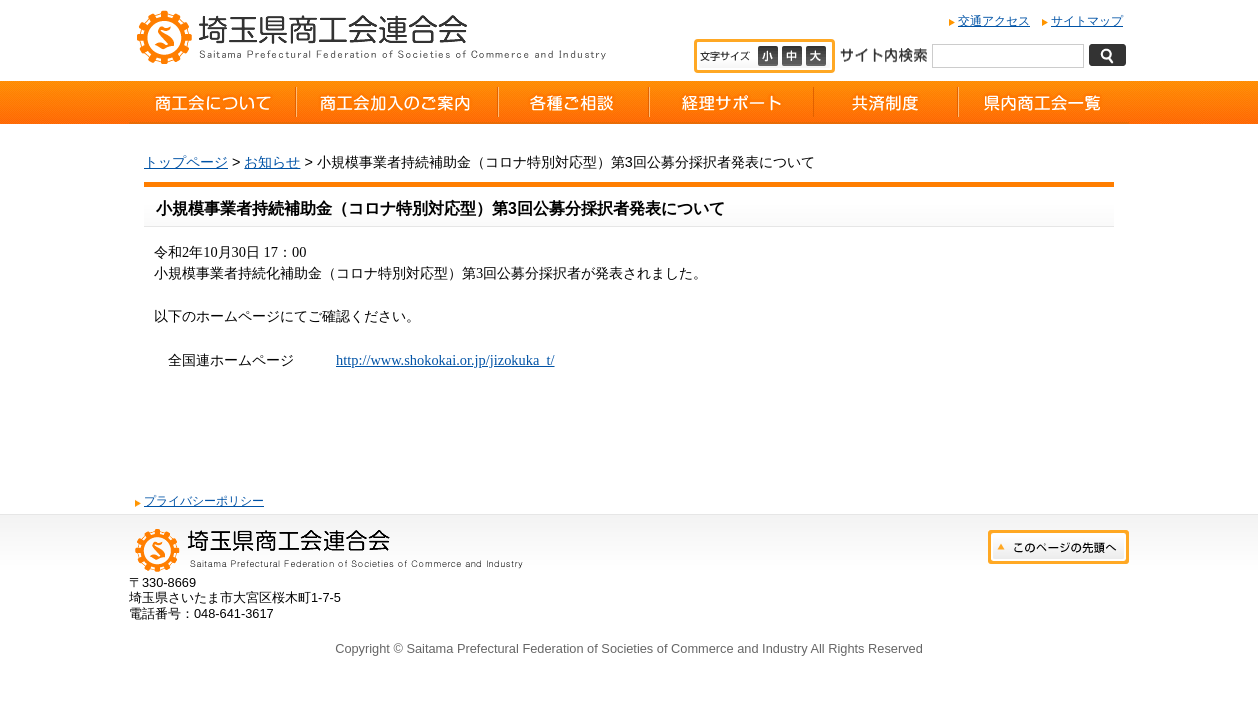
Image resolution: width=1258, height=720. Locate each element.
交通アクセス (994, 21)
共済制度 (886, 102)
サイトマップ (1087, 21)
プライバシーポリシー (204, 501)
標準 (794, 56)
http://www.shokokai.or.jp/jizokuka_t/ (445, 360)
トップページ (186, 162)
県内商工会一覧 (1043, 102)
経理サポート (731, 102)
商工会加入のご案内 (397, 102)
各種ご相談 (573, 102)
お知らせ (272, 162)
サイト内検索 (883, 53)
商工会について (212, 102)
